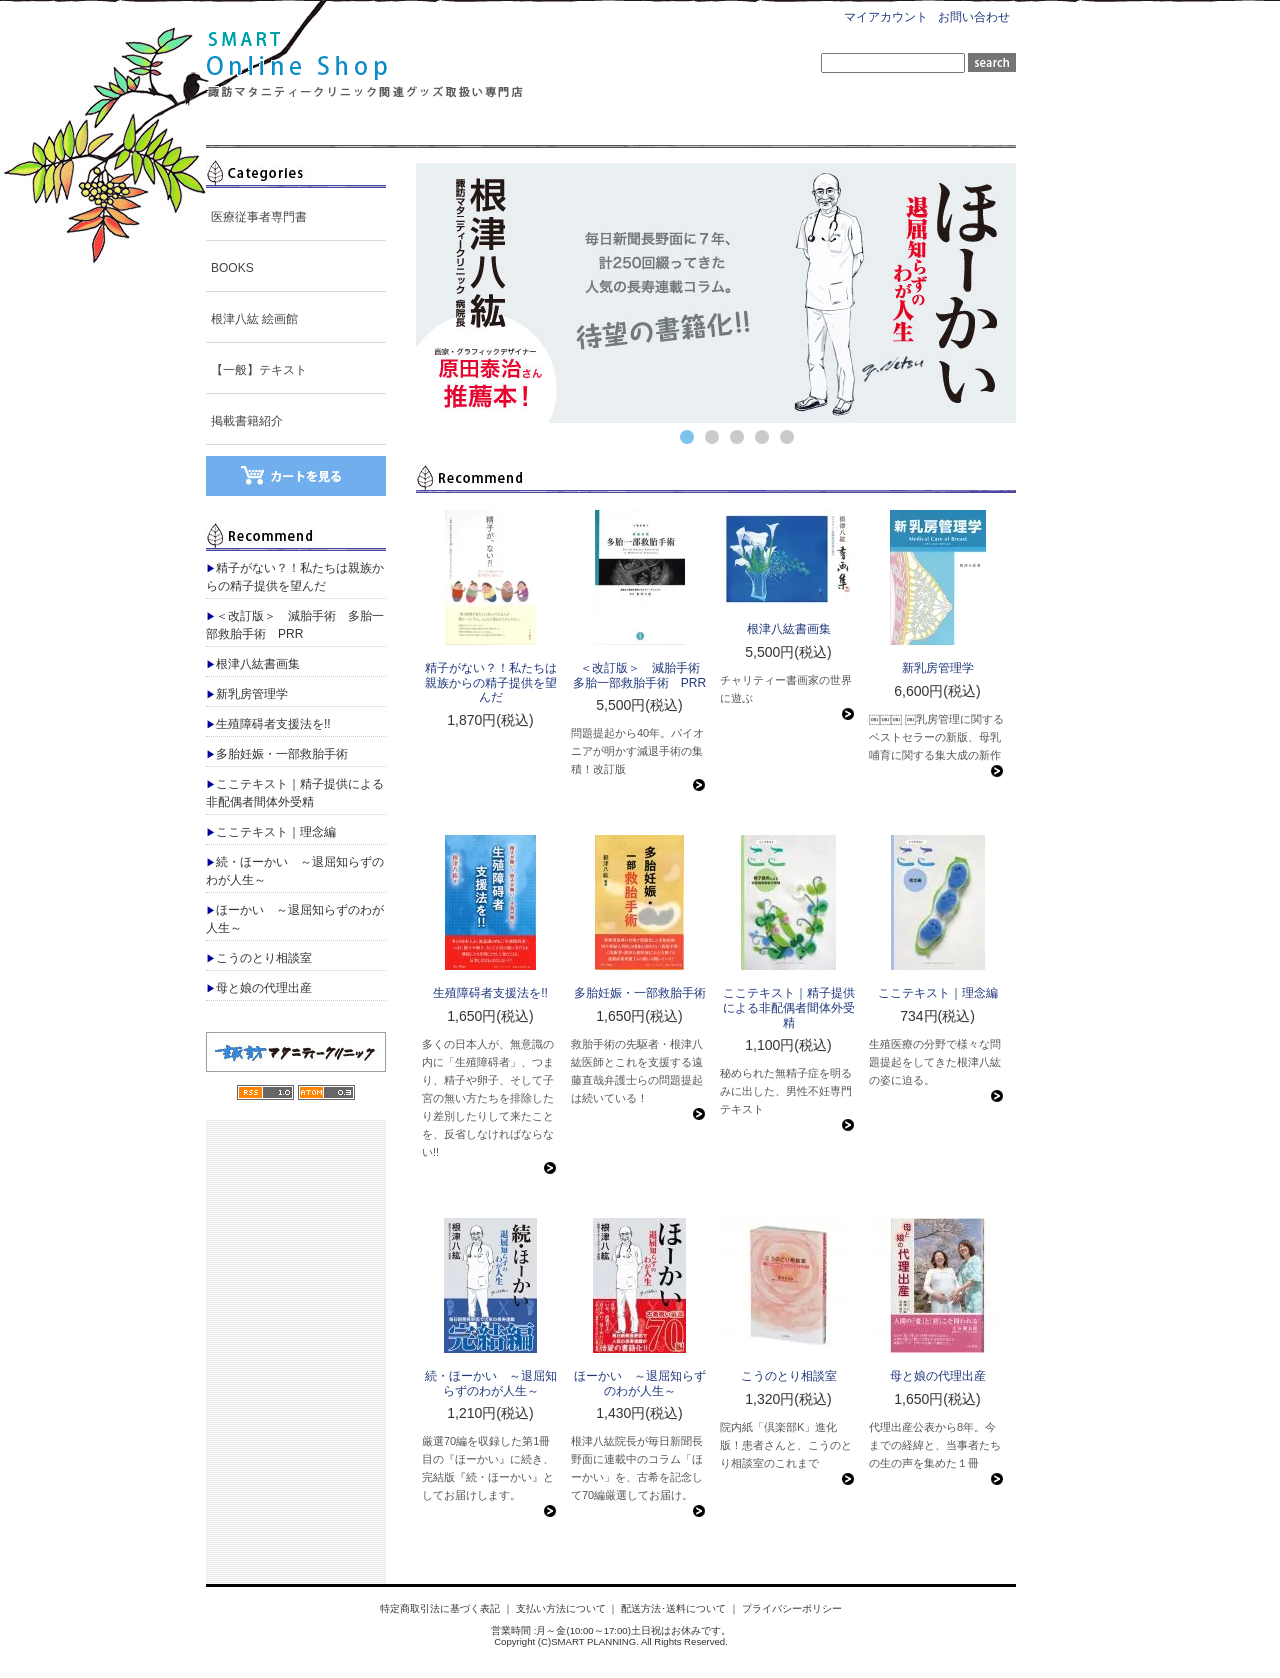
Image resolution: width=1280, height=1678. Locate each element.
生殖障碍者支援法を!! (268, 724)
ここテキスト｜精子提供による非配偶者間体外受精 (295, 793)
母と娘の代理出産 (259, 988)
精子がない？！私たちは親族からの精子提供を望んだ (295, 577)
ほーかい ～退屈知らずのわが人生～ (295, 919)
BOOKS (232, 268)
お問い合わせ (974, 17)
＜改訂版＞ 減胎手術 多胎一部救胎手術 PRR (295, 625)
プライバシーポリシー (792, 1608)
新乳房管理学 (247, 694)
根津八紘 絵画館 (254, 319)
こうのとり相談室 (259, 958)
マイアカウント (886, 17)
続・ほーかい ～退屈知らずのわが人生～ (295, 871)
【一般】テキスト (259, 370)
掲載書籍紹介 (247, 421)
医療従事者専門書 (259, 217)
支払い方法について (561, 1608)
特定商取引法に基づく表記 (440, 1608)
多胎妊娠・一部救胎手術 (277, 754)
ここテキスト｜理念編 (271, 832)
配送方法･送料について (673, 1608)
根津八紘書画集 (253, 664)
